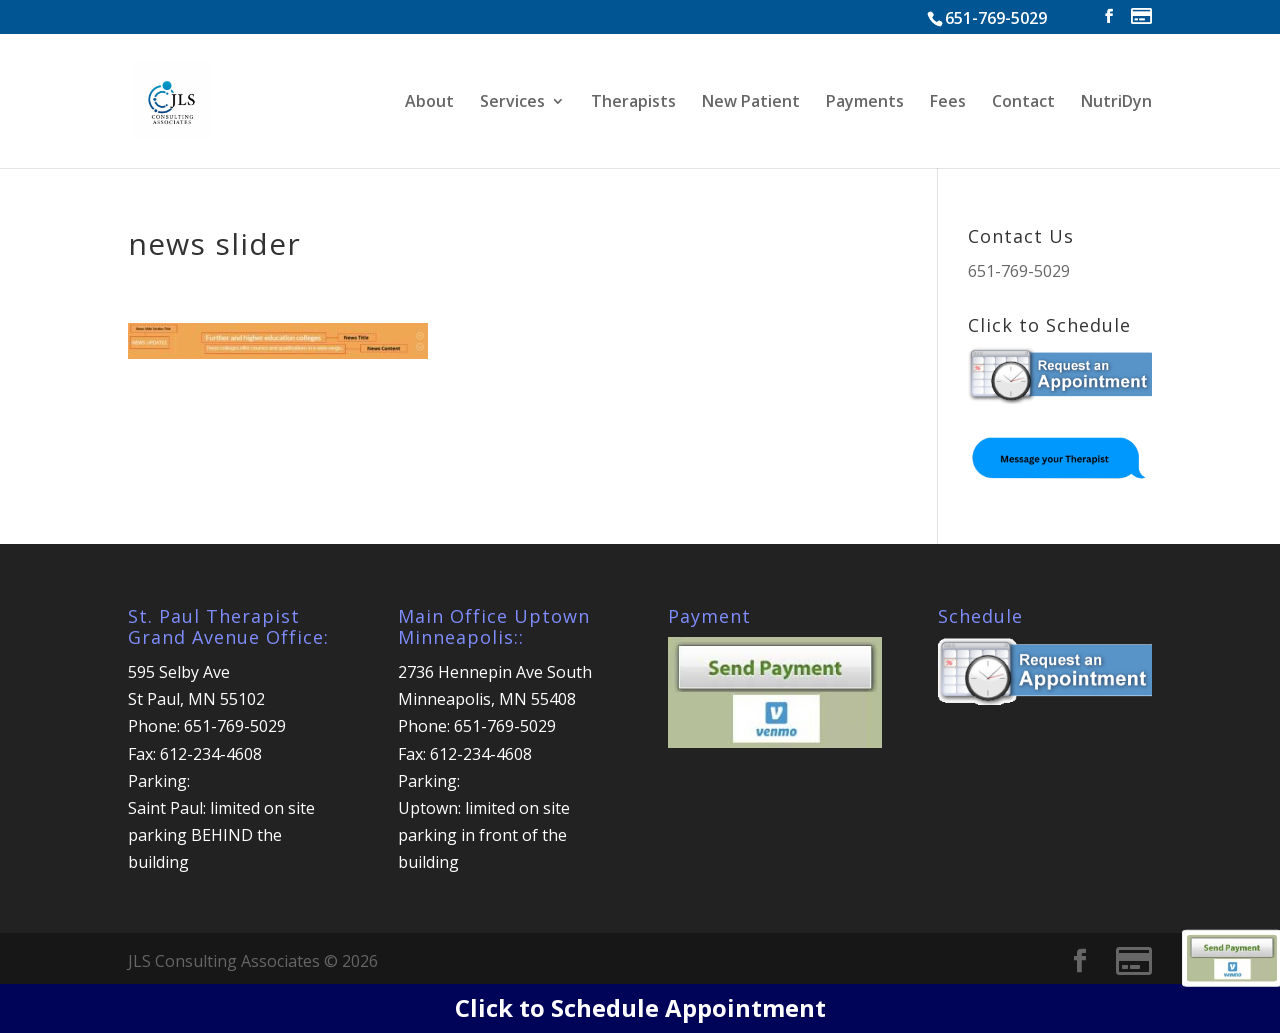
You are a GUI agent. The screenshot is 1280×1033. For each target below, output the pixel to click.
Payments (865, 103)
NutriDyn (1116, 103)
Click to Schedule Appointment (640, 1007)
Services (512, 103)
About (429, 103)
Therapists (633, 103)
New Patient (751, 103)
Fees (948, 103)
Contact (1023, 103)
